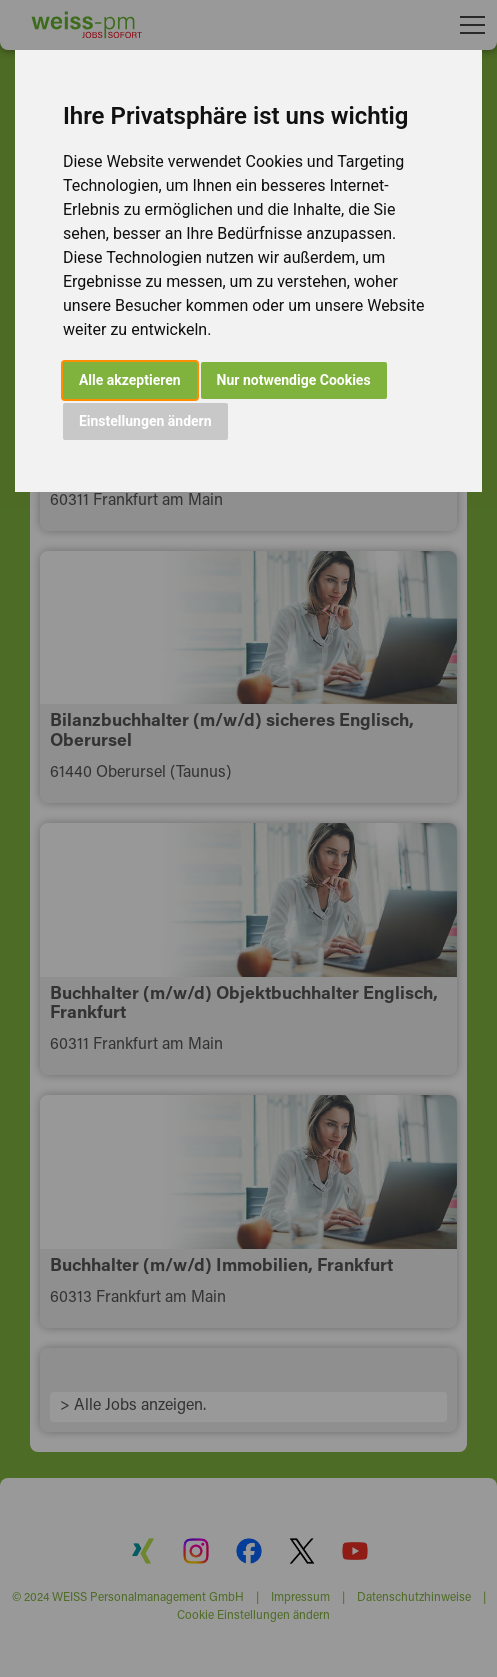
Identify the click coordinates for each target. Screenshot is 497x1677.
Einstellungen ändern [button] (145, 421)
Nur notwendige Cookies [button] (294, 380)
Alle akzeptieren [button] (130, 380)
